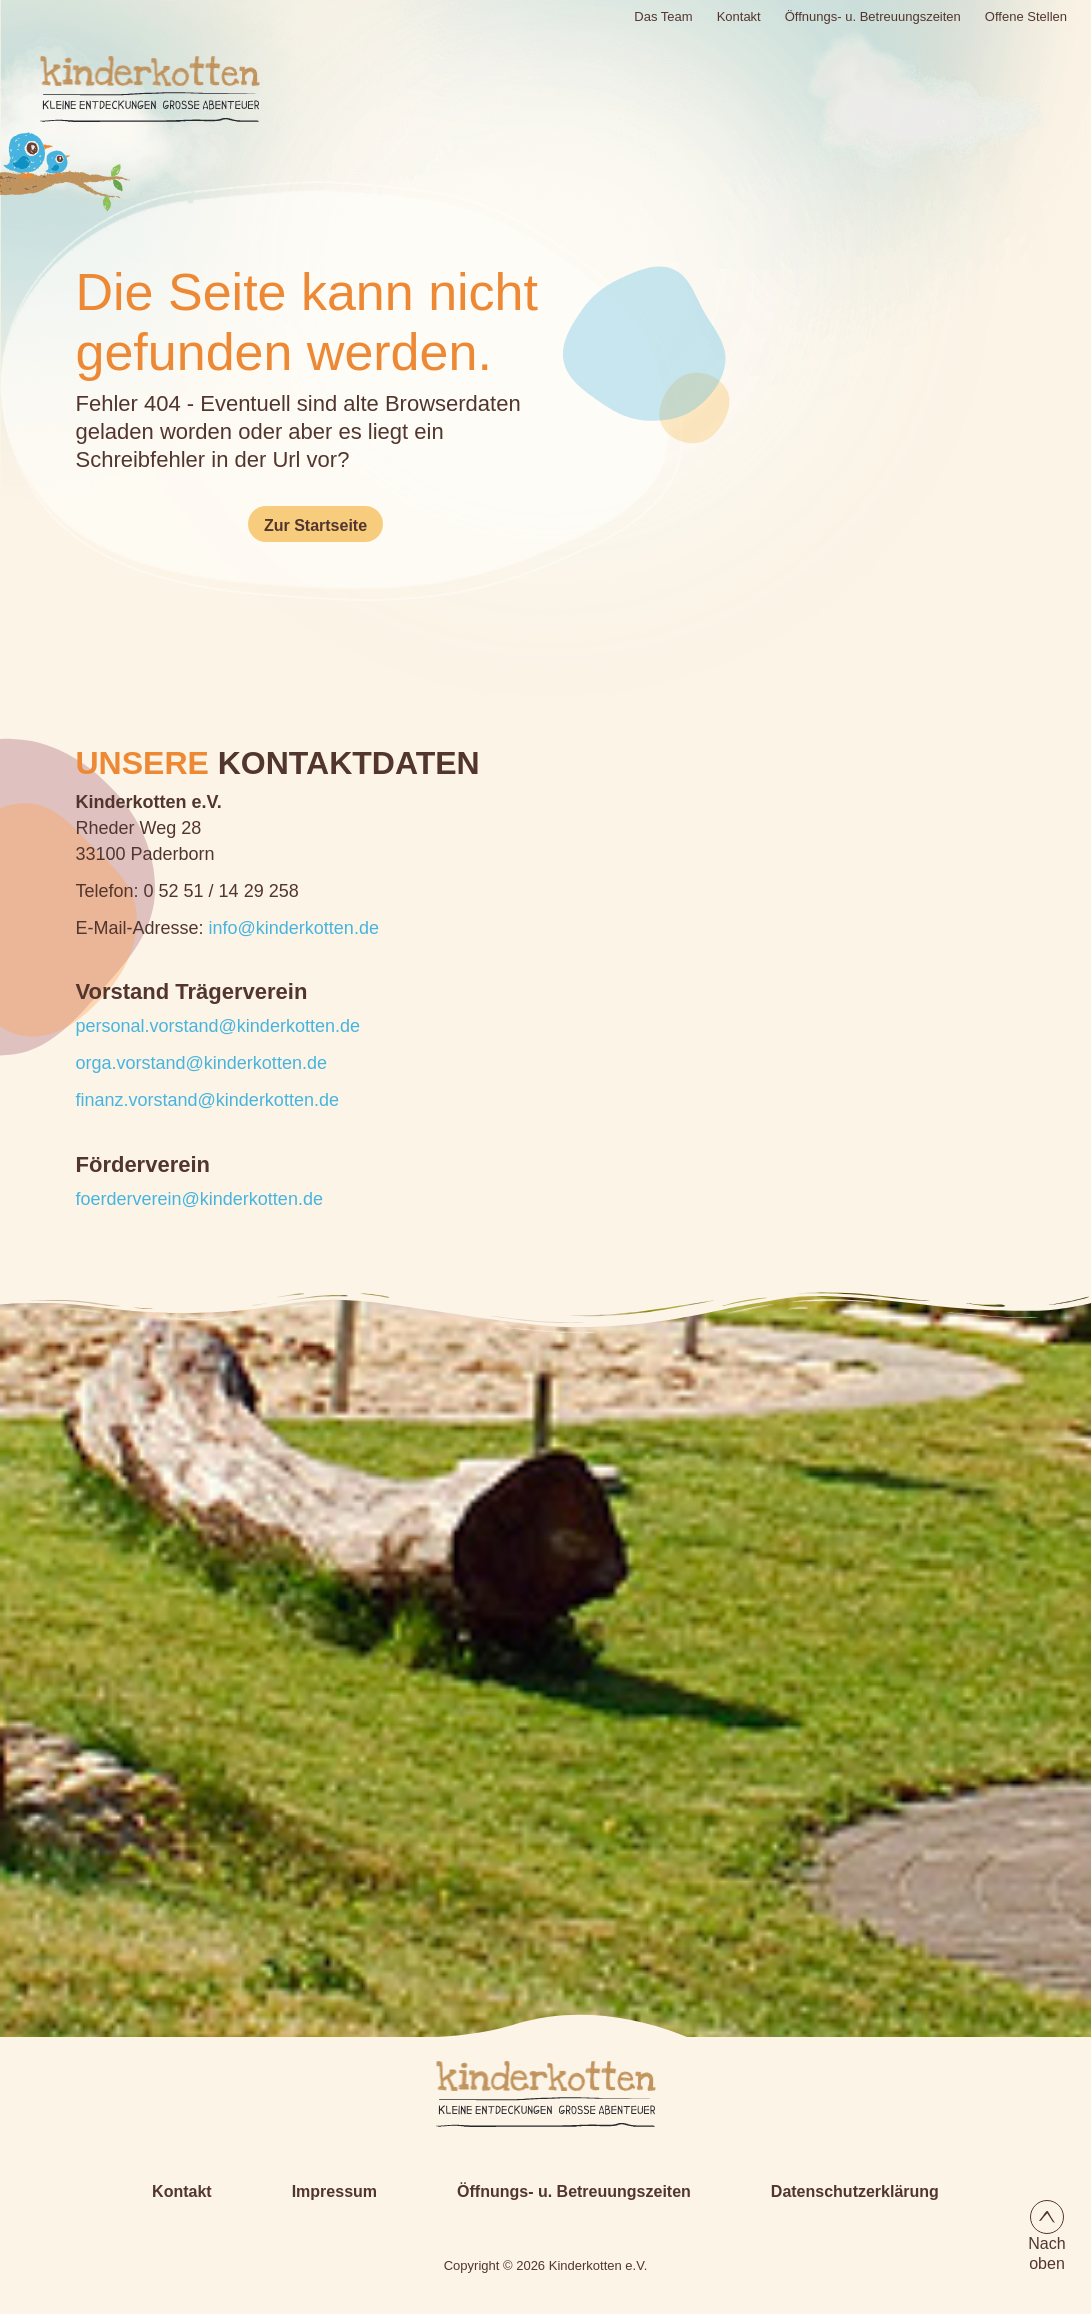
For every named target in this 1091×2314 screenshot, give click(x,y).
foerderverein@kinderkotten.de (199, 1199)
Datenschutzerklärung (855, 2191)
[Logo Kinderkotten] (125, 89)
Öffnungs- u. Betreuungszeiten (873, 16)
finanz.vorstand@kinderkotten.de (207, 1100)
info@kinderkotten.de (294, 928)
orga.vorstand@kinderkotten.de (201, 1063)
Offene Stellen (1026, 16)
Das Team (663, 16)
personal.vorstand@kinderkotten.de (218, 1026)
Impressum (334, 2191)
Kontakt (739, 16)
